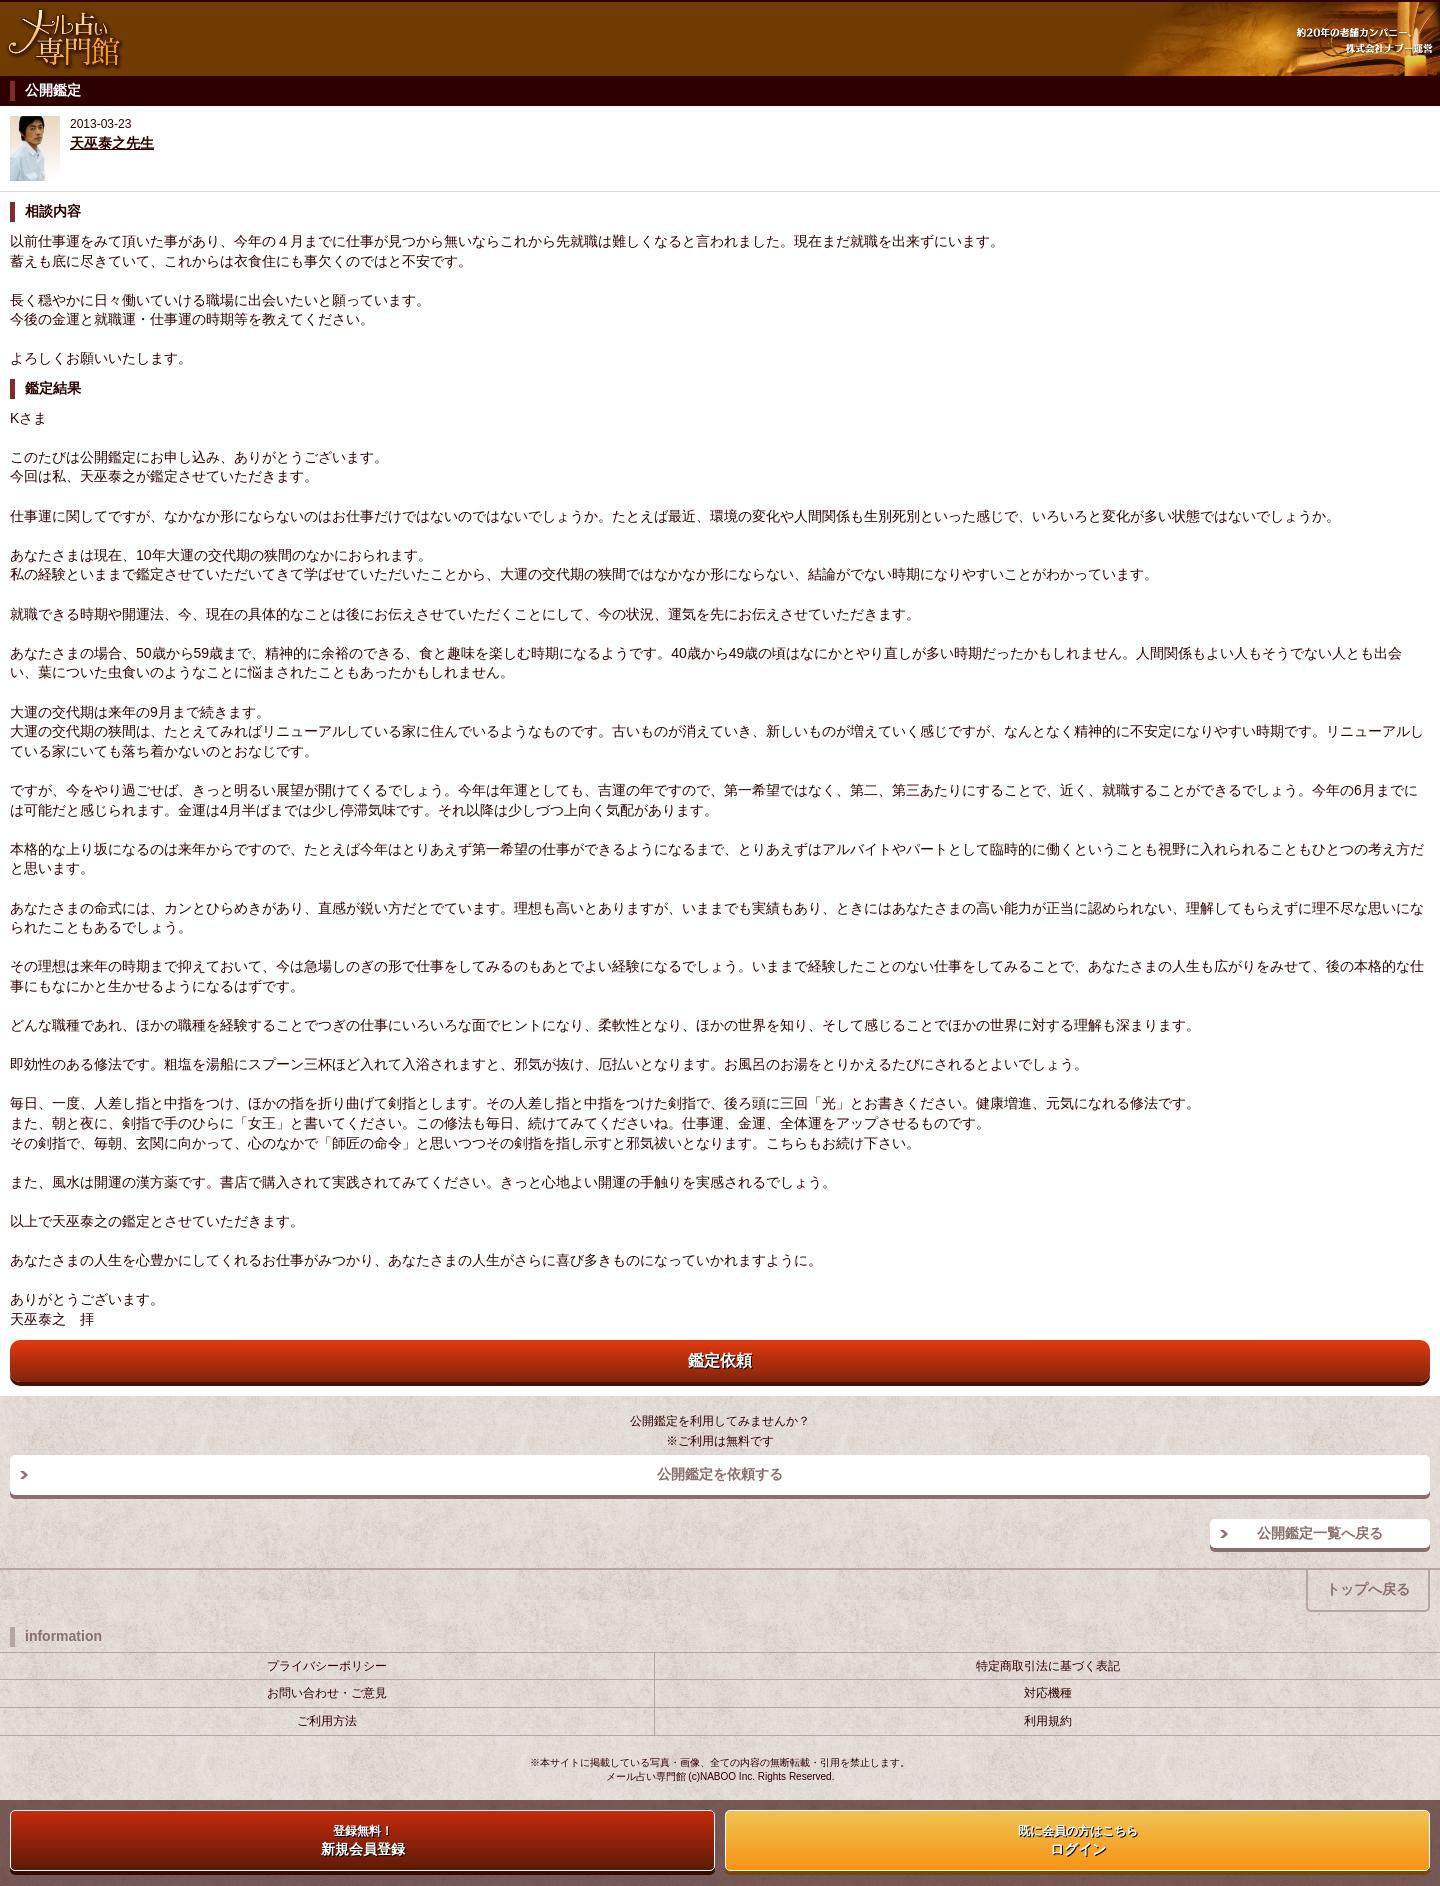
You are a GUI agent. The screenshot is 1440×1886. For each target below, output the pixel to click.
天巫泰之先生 (112, 143)
